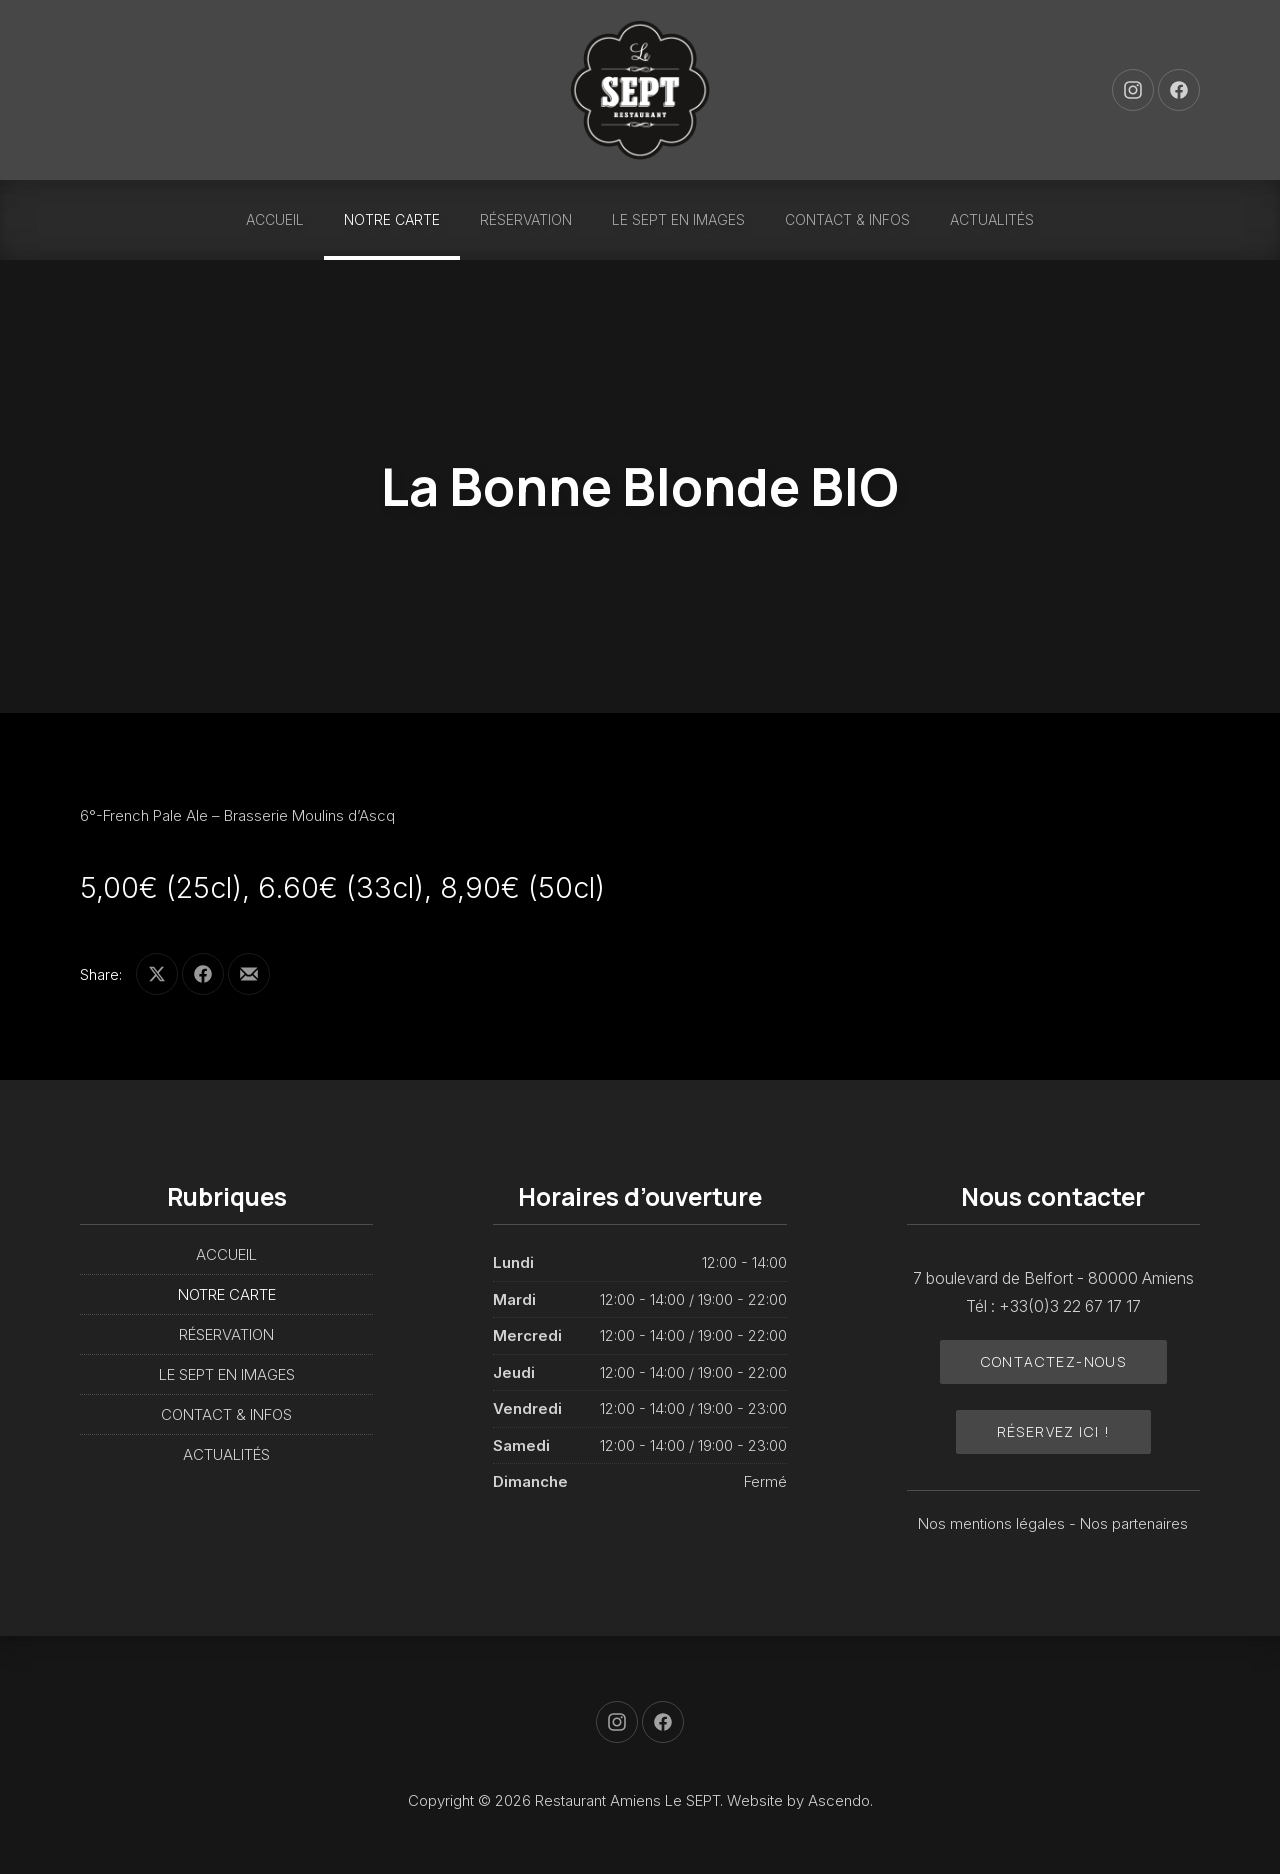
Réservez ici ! (1054, 1431)
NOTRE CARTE (392, 219)
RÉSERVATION (526, 219)
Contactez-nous (1054, 1361)
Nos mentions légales (993, 1523)
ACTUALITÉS (992, 219)
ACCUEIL (275, 219)
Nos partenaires (1134, 1523)
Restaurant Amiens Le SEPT (627, 1800)
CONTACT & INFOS (847, 219)
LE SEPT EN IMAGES (678, 219)
